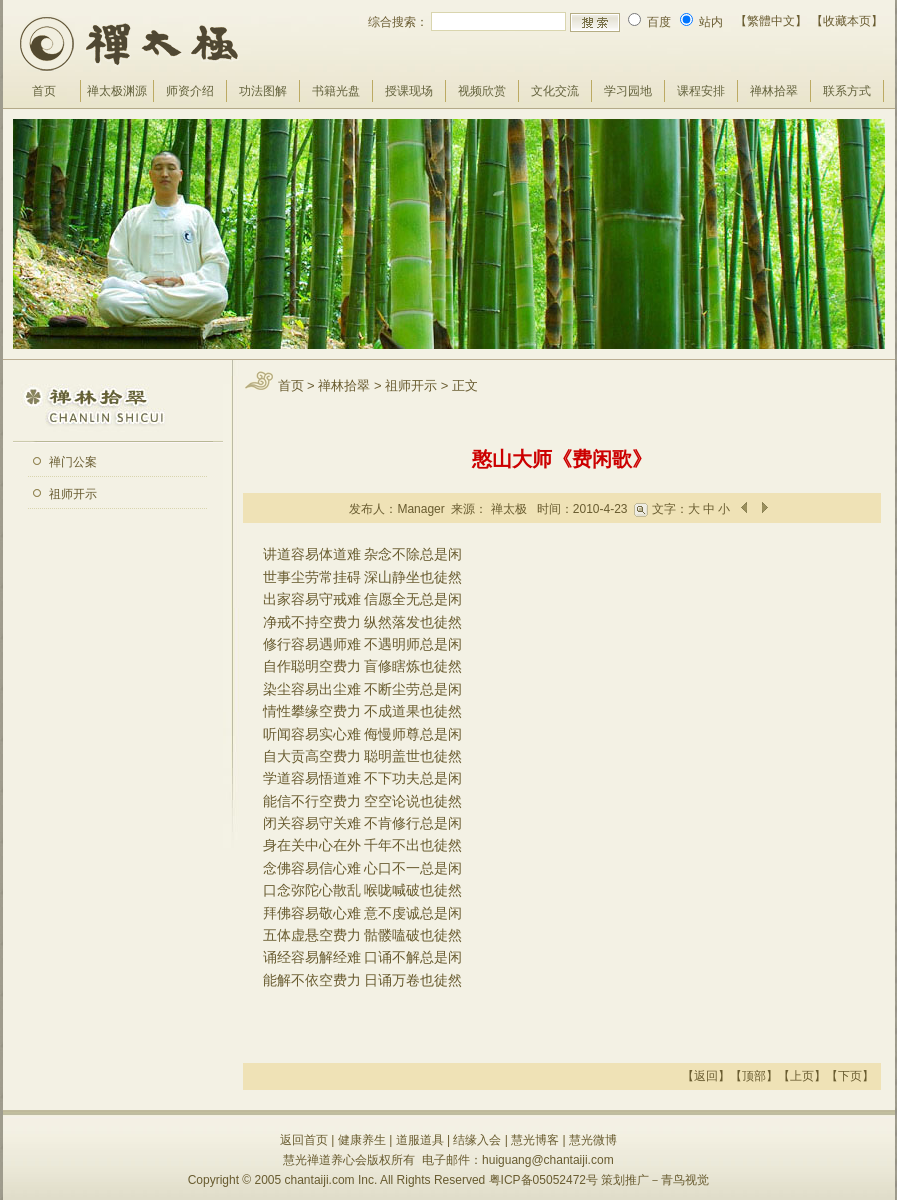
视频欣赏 (482, 91)
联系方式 (847, 91)
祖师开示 (73, 494)
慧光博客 (535, 1140)
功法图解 (263, 91)
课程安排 (701, 91)
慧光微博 (593, 1140)
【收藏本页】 (847, 21)
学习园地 (628, 91)
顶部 (754, 1076)
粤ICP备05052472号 (543, 1180)
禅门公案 (73, 462)
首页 (44, 91)
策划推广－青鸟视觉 (655, 1180)
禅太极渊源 (117, 91)
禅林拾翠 (774, 91)
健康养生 (362, 1140)
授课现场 (409, 91)
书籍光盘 (336, 91)
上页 (802, 1076)
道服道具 (420, 1140)
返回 (706, 1076)
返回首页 (304, 1140)
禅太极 (509, 509)
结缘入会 (477, 1140)
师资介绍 (190, 91)
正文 (465, 385)
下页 (850, 1076)
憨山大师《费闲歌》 (562, 459)
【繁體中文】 (771, 21)
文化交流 (555, 91)
